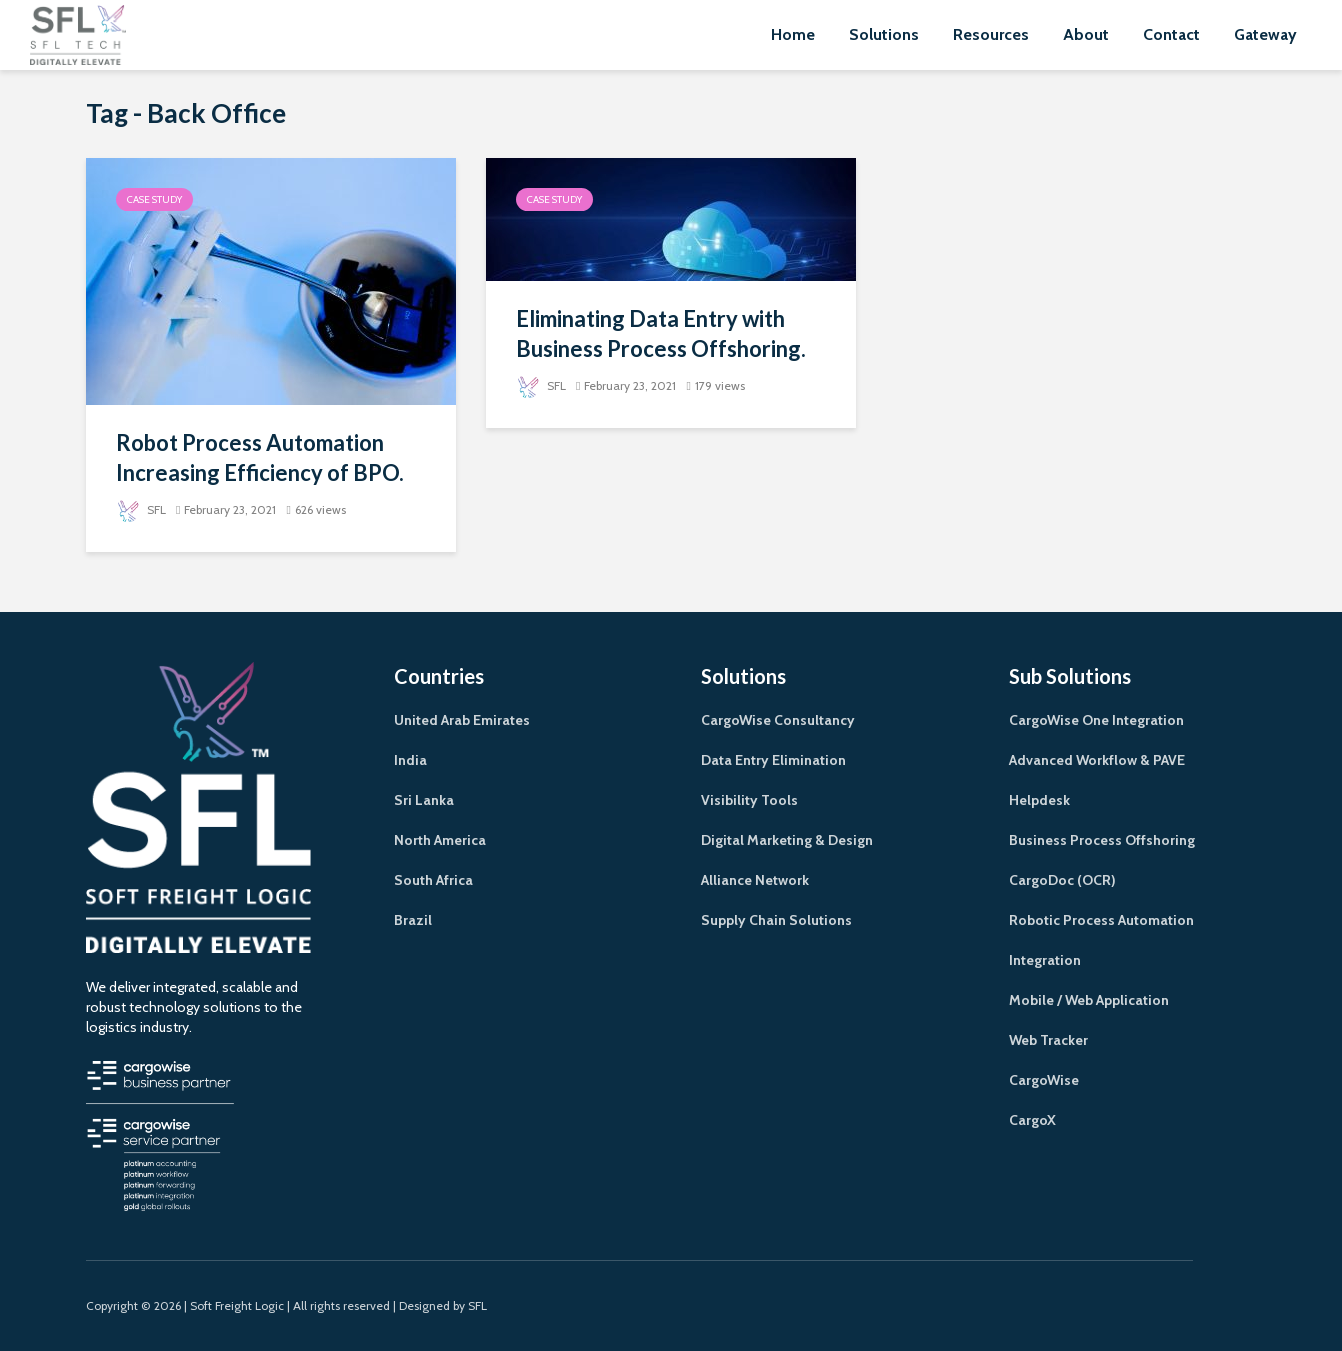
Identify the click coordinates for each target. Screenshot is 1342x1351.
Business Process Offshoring (1102, 840)
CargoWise (1044, 1080)
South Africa (433, 880)
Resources (991, 34)
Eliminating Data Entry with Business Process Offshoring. (661, 333)
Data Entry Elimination (773, 760)
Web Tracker (1048, 1040)
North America (440, 840)
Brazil (413, 920)
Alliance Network (755, 880)
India (410, 760)
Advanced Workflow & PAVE (1097, 760)
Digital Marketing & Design (787, 840)
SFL (141, 509)
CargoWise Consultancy (778, 720)
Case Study (154, 199)
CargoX (1032, 1120)
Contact (1171, 34)
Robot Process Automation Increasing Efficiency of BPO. (260, 457)
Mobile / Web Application (1089, 1000)
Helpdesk (1039, 800)
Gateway (1265, 34)
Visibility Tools (749, 800)
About (1086, 34)
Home (793, 34)
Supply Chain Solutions (776, 920)
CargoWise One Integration (1096, 720)
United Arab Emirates (462, 720)
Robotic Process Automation (1101, 920)
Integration (1045, 960)
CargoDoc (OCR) (1062, 880)
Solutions (884, 34)
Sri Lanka (424, 800)
